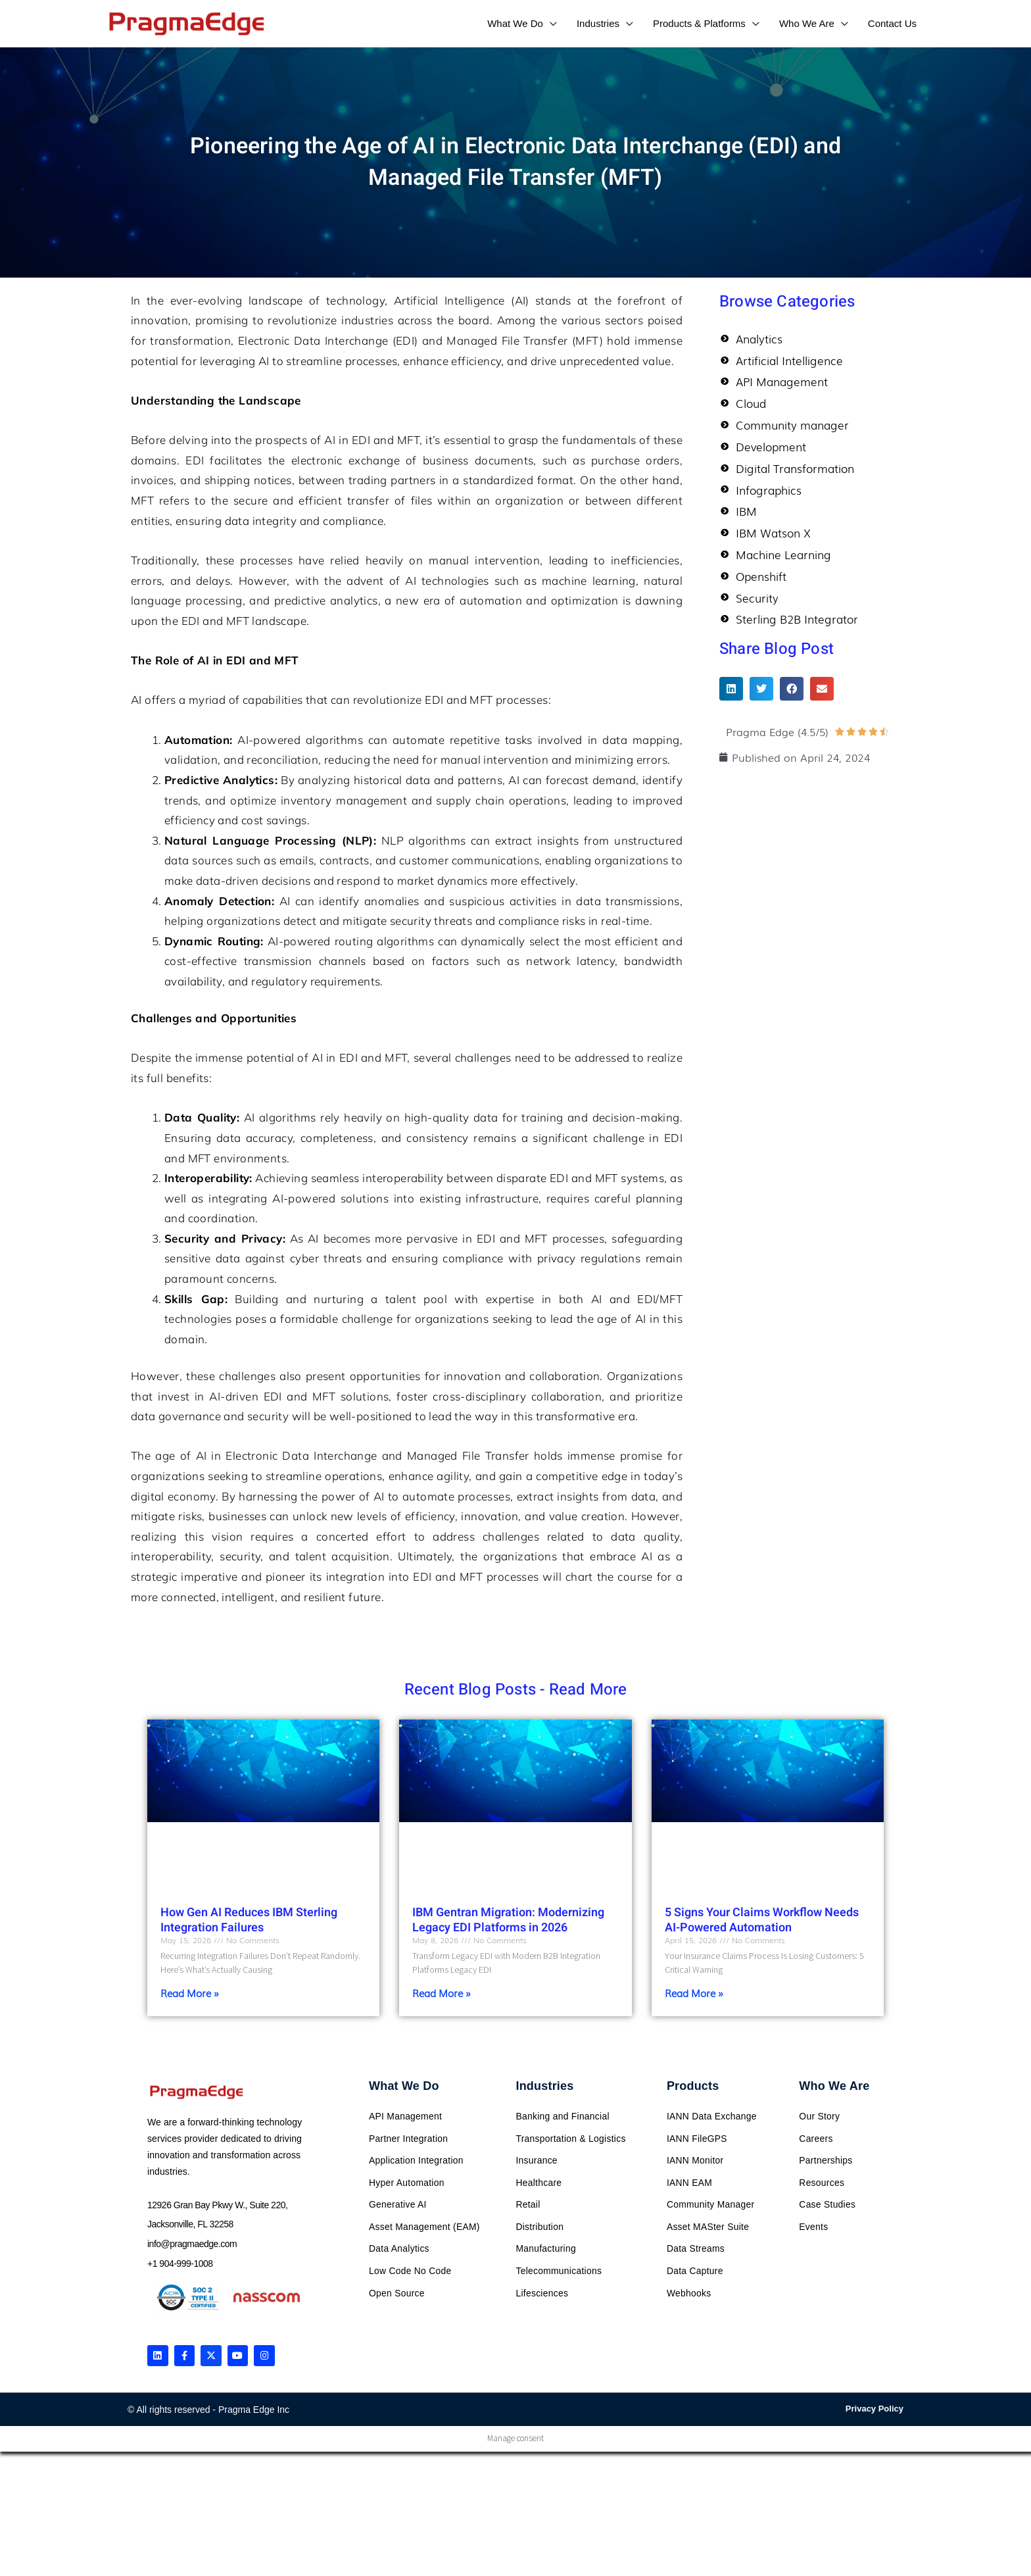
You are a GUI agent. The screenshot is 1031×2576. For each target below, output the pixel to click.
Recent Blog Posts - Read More (515, 1689)
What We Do (404, 2086)
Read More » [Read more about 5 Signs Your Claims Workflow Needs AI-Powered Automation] (694, 1992)
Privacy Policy (874, 2410)
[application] (550, 23)
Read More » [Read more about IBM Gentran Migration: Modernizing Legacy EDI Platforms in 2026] (441, 1992)
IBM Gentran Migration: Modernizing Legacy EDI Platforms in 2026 (508, 1920)
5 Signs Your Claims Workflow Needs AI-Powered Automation (762, 1920)
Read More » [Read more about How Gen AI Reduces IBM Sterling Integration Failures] (189, 1992)
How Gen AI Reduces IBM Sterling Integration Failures (248, 1920)
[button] (731, 698)
